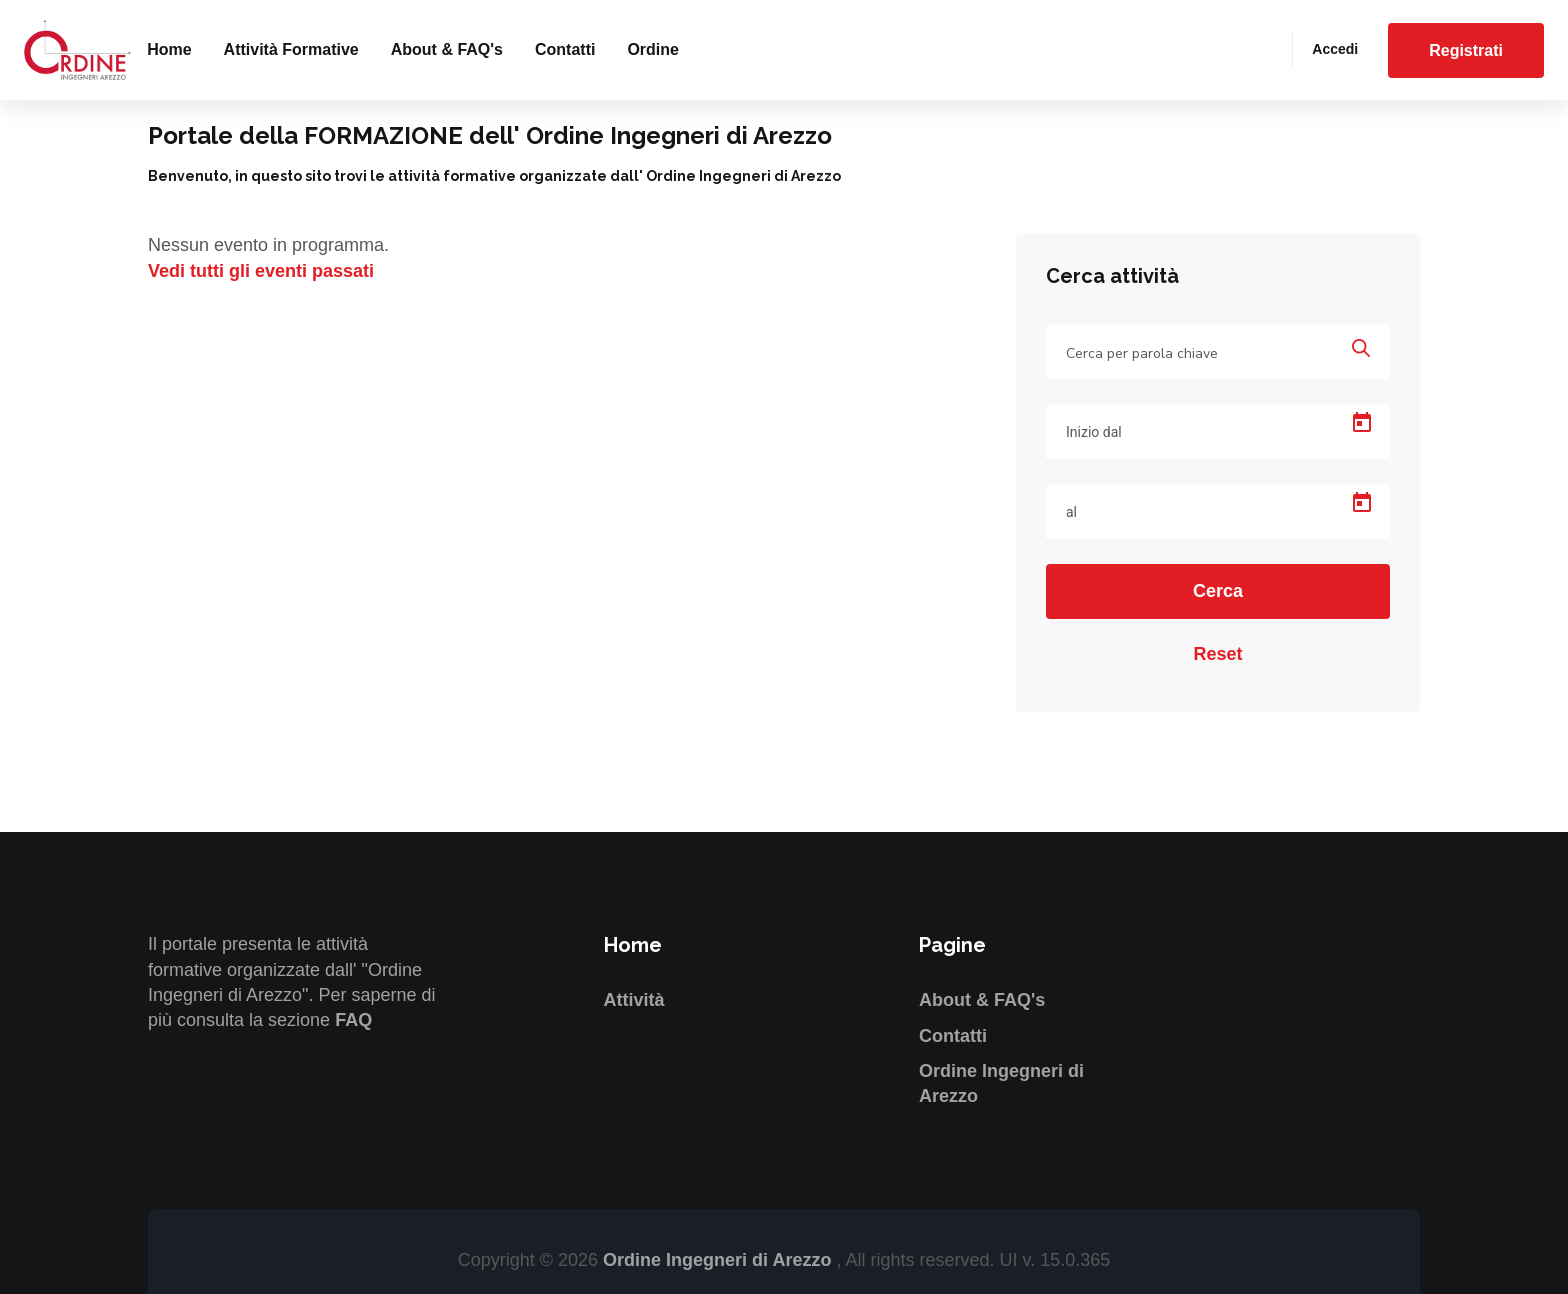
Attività (634, 1000)
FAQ (353, 1020)
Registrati (1466, 50)
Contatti (565, 49)
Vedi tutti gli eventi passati (261, 271)
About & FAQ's (447, 49)
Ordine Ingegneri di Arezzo (719, 1260)
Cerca (1218, 591)
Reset (1217, 654)
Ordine (653, 49)
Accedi (1335, 49)
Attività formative (291, 49)
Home (169, 49)
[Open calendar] (1362, 423)
